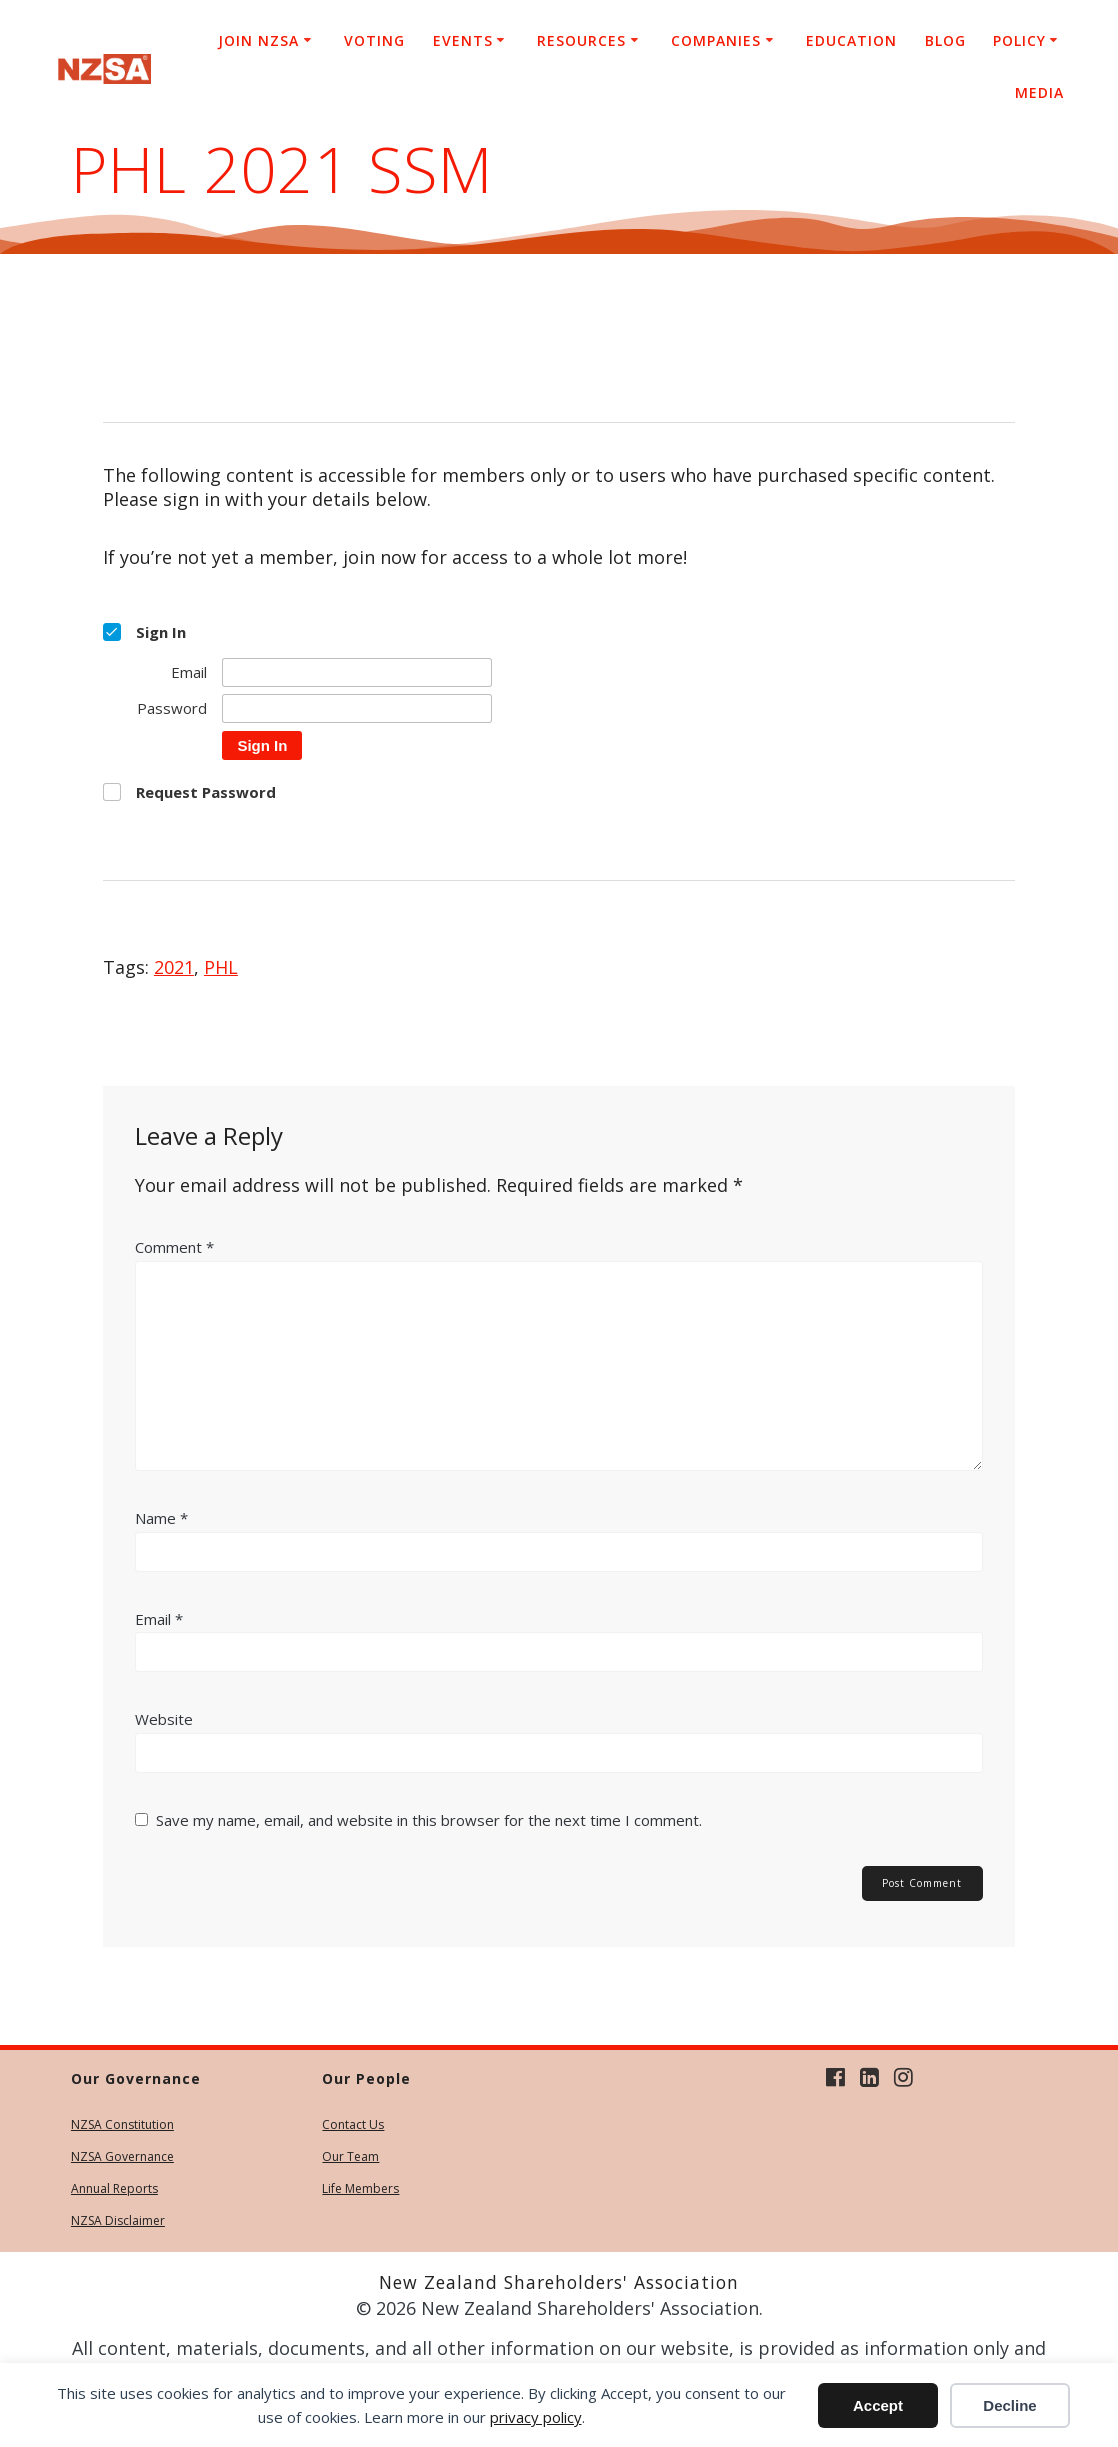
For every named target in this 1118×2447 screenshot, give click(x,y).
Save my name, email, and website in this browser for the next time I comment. (429, 1820)
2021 (174, 967)
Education (851, 40)
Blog (945, 40)
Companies (716, 40)
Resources (581, 40)
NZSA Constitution (122, 2124)
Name (161, 1518)
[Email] (357, 672)
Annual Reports (114, 2188)
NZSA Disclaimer (118, 2220)
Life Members (360, 2188)
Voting (374, 40)
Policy (1019, 40)
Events (463, 40)
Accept (878, 2405)
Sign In (262, 745)
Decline (1009, 2405)
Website (164, 1719)
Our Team (350, 2156)
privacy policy (536, 2417)
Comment (174, 1247)
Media (1039, 92)
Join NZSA (258, 40)
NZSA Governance (122, 2156)
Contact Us (353, 2124)
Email (159, 1619)
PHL (221, 967)
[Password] (357, 708)
